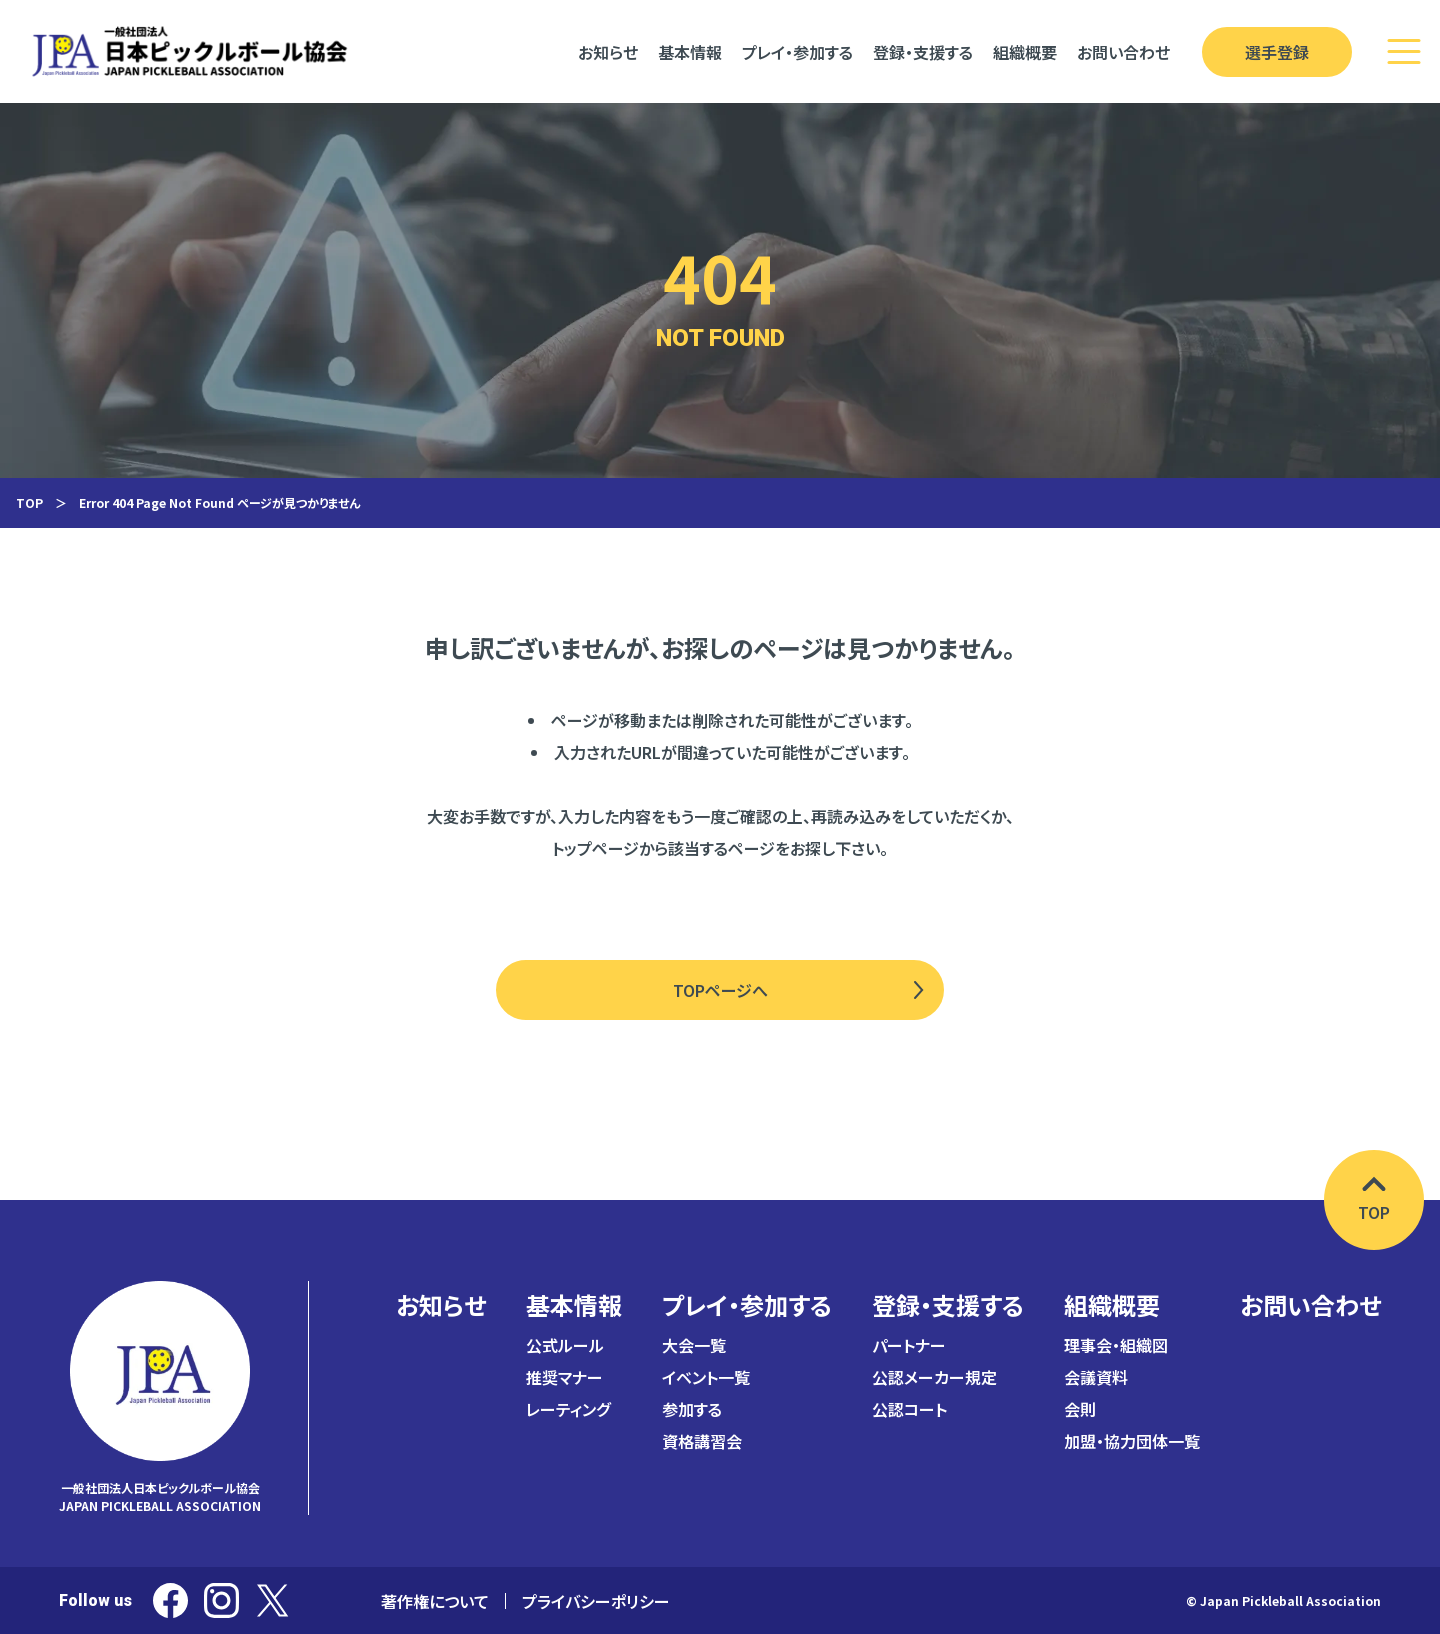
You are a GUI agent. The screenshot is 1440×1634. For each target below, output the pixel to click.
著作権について (435, 1601)
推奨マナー (564, 1377)
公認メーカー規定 (934, 1377)
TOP (29, 502)
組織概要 (1112, 1304)
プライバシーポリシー (596, 1601)
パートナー (909, 1345)
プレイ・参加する (747, 1304)
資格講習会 (702, 1441)
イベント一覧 (706, 1377)
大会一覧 (694, 1345)
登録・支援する (948, 1304)
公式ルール (565, 1345)
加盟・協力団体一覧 (1132, 1441)
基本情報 (574, 1304)
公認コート (909, 1409)
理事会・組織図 (1116, 1345)
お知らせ (441, 1304)
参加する (692, 1409)
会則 (1080, 1409)
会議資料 (1096, 1377)
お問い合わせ (1310, 1304)
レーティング (568, 1409)
